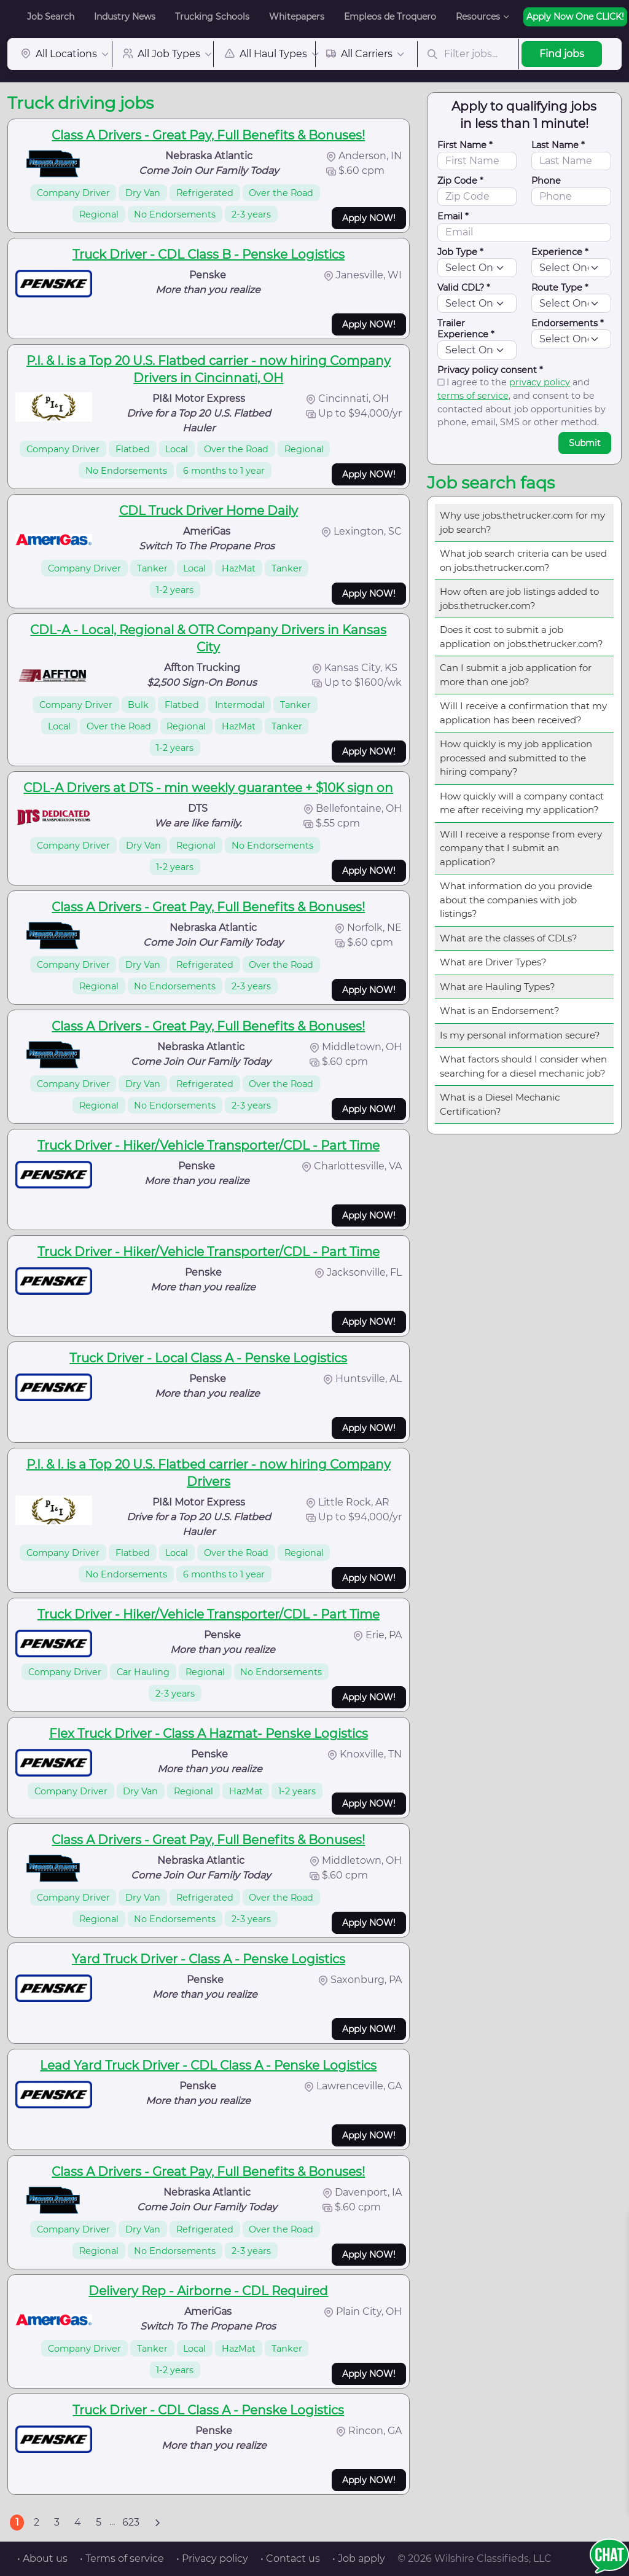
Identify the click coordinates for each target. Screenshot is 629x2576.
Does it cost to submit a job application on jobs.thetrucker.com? (521, 637)
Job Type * (460, 251)
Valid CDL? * (463, 287)
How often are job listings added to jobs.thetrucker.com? (519, 598)
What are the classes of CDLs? (508, 938)
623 (130, 2522)
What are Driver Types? (493, 962)
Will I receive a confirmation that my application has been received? (523, 713)
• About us (42, 2558)
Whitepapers (296, 16)
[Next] (157, 2523)
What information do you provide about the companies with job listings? (516, 899)
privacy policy (539, 382)
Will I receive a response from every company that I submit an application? (521, 848)
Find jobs (561, 54)
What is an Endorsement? (500, 1010)
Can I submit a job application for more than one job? (516, 675)
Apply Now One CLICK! (575, 16)
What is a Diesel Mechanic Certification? (500, 1104)
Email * (453, 216)
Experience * (559, 251)
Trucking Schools (212, 16)
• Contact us (290, 2558)
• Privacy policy (212, 2558)
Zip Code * (460, 180)
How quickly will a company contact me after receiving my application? (522, 803)
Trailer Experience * (465, 329)
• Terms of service (122, 2558)
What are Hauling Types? (497, 986)
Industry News (124, 16)
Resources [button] (478, 16)
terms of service (473, 395)
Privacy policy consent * (490, 369)
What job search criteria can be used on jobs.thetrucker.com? (523, 560)
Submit (585, 443)
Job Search (50, 16)
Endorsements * (567, 323)
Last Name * (558, 145)
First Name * (465, 145)
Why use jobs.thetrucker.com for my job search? (522, 522)
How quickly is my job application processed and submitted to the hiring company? (516, 757)
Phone (546, 180)
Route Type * (559, 287)
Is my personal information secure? (520, 1035)
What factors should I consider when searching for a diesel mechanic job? (523, 1066)
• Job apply (358, 2558)
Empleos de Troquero (390, 16)
